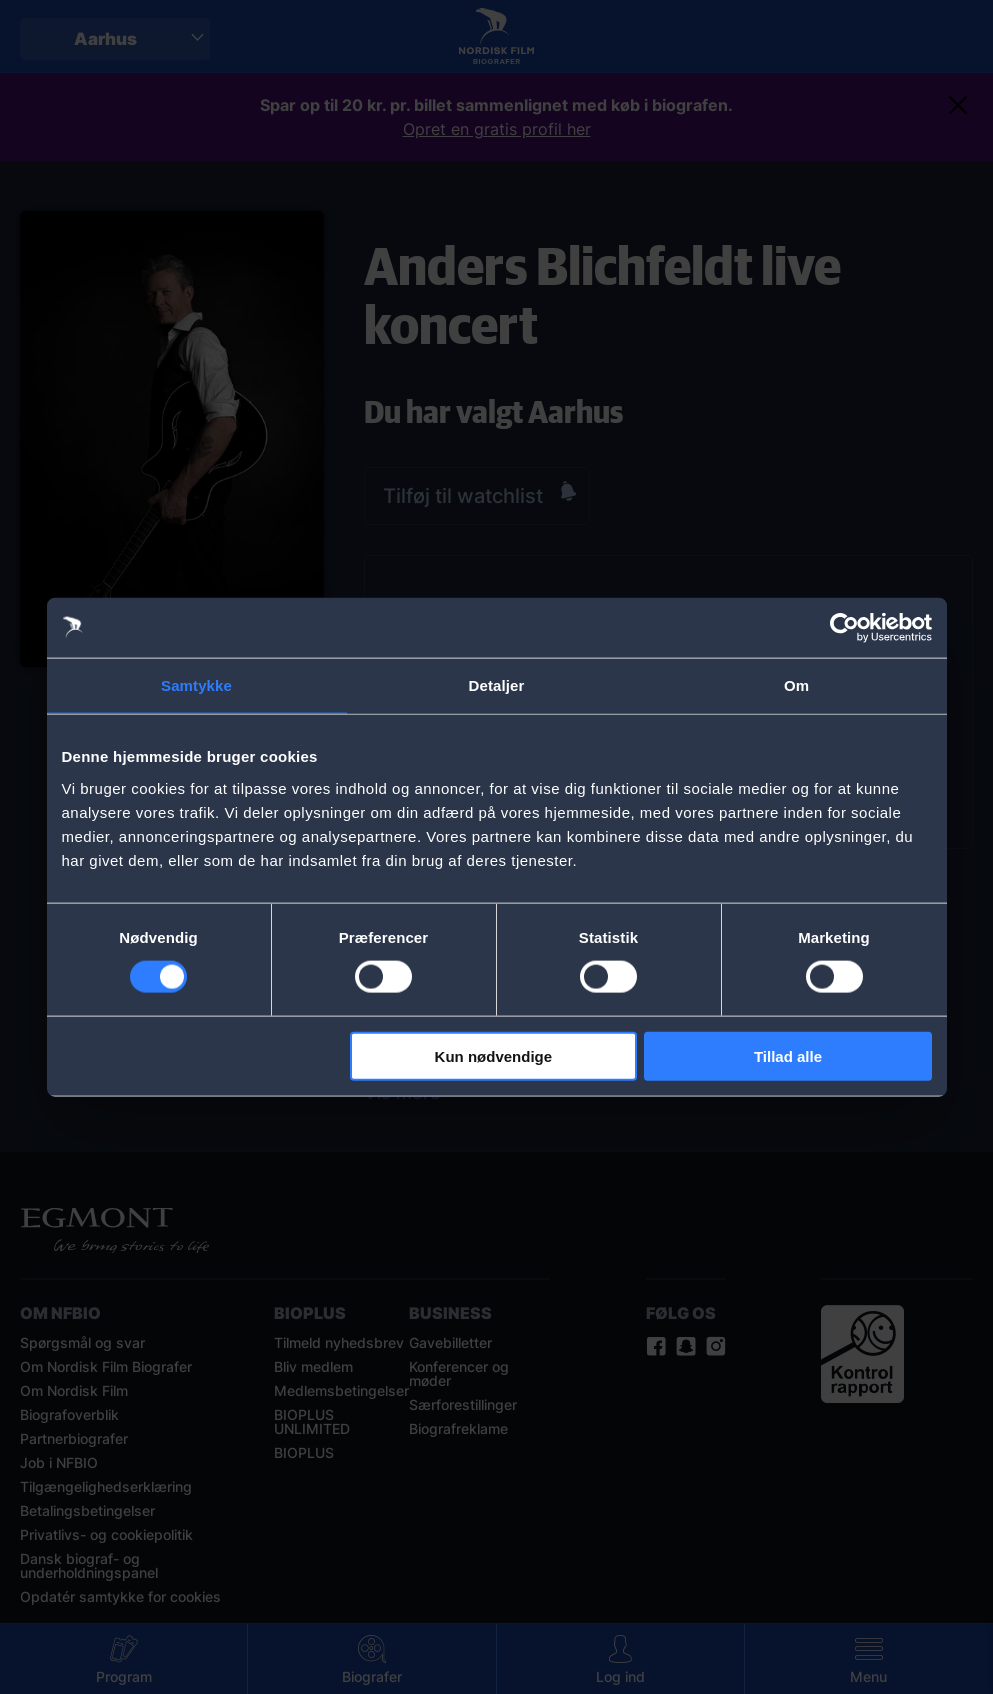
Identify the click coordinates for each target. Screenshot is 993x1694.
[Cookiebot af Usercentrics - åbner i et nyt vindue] (844, 628)
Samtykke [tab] (196, 685)
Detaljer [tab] (497, 685)
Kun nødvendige (494, 1055)
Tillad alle (788, 1055)
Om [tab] (796, 685)
